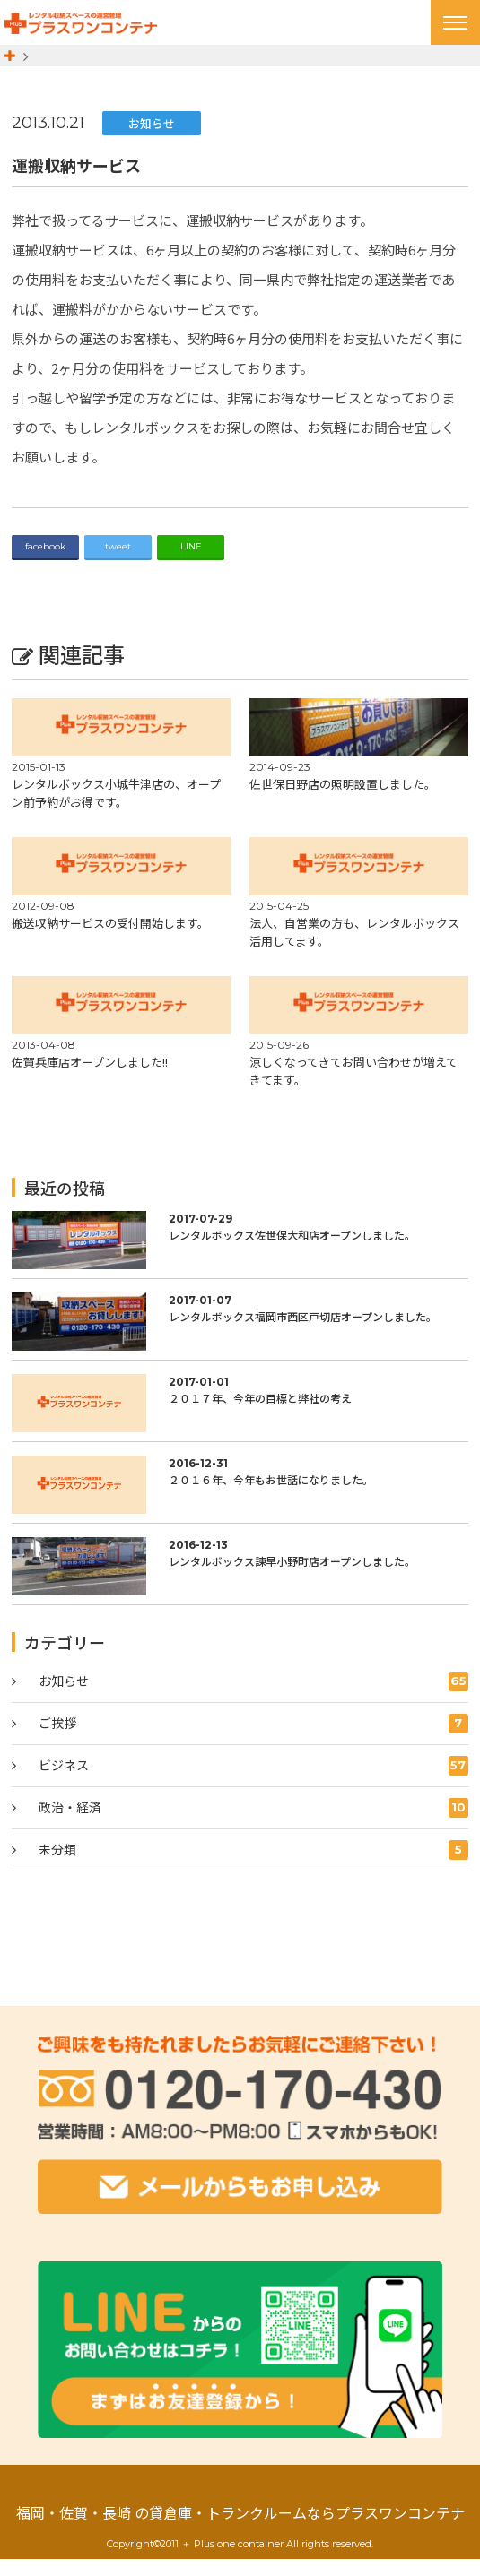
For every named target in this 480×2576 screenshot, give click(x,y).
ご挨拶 (253, 1741)
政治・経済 (253, 1826)
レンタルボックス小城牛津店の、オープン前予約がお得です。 (116, 810)
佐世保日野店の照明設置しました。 (342, 801)
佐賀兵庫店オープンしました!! (90, 1079)
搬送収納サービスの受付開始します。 (110, 940)
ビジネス (253, 1784)
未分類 (253, 1868)
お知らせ (151, 140)
